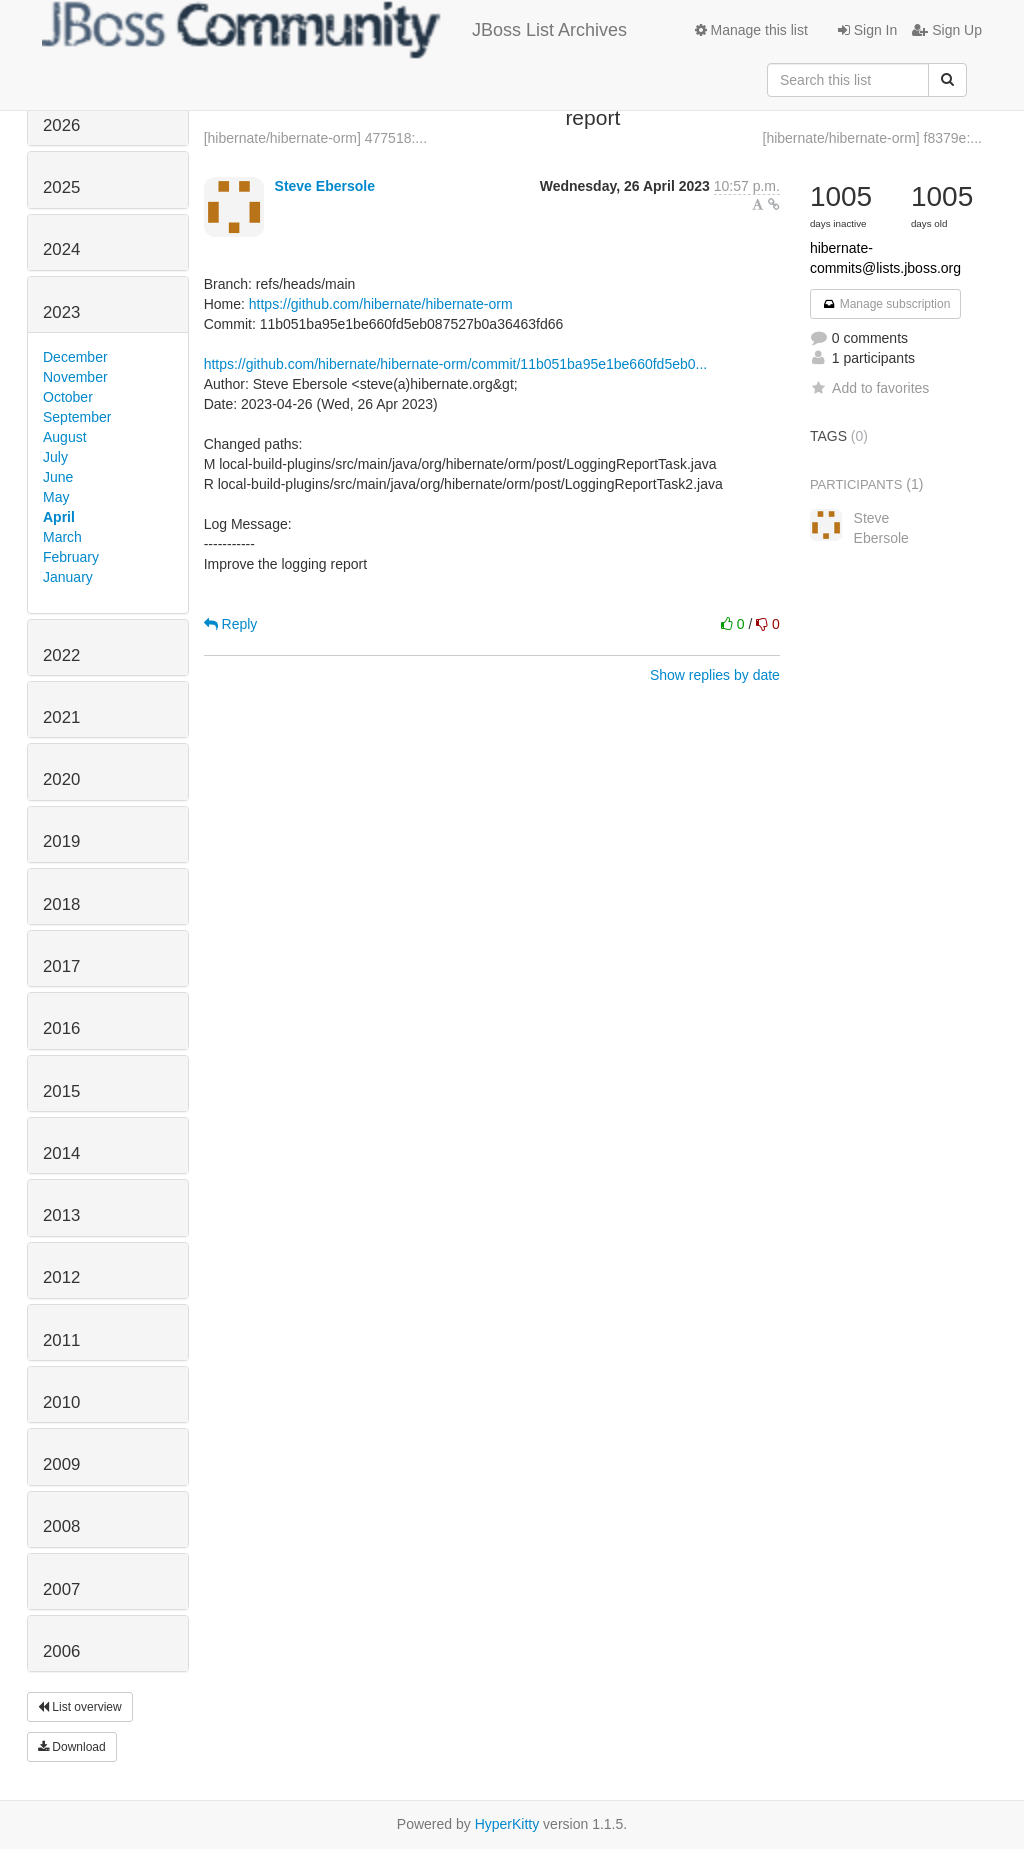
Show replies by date (715, 675)
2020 (61, 779)
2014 (61, 1153)
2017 (61, 966)
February (71, 557)
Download (72, 1747)
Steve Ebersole (325, 186)
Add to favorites (869, 388)
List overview (80, 1707)
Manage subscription (886, 304)
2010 (61, 1402)
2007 (61, 1589)
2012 (61, 1277)
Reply (231, 624)
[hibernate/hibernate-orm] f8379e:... (872, 138)
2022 (61, 655)
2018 (61, 904)
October (68, 397)
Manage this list (751, 30)
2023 (61, 312)
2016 (61, 1028)
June (58, 477)
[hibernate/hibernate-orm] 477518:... (315, 138)
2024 (61, 249)
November (75, 377)
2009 (61, 1464)
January (68, 577)
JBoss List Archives (334, 30)
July (55, 457)
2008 (61, 1526)
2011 (61, 1340)
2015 (61, 1091)
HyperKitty (507, 1824)
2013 (61, 1215)
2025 (61, 187)
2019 (61, 841)
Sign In (867, 30)
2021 (61, 717)
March (62, 537)
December (75, 357)
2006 (61, 1651)
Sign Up (947, 30)
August (65, 437)
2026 (61, 125)
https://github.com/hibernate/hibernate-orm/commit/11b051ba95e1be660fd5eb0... (456, 364)
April (59, 517)
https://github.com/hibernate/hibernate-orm (381, 304)
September (77, 417)
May (56, 497)
